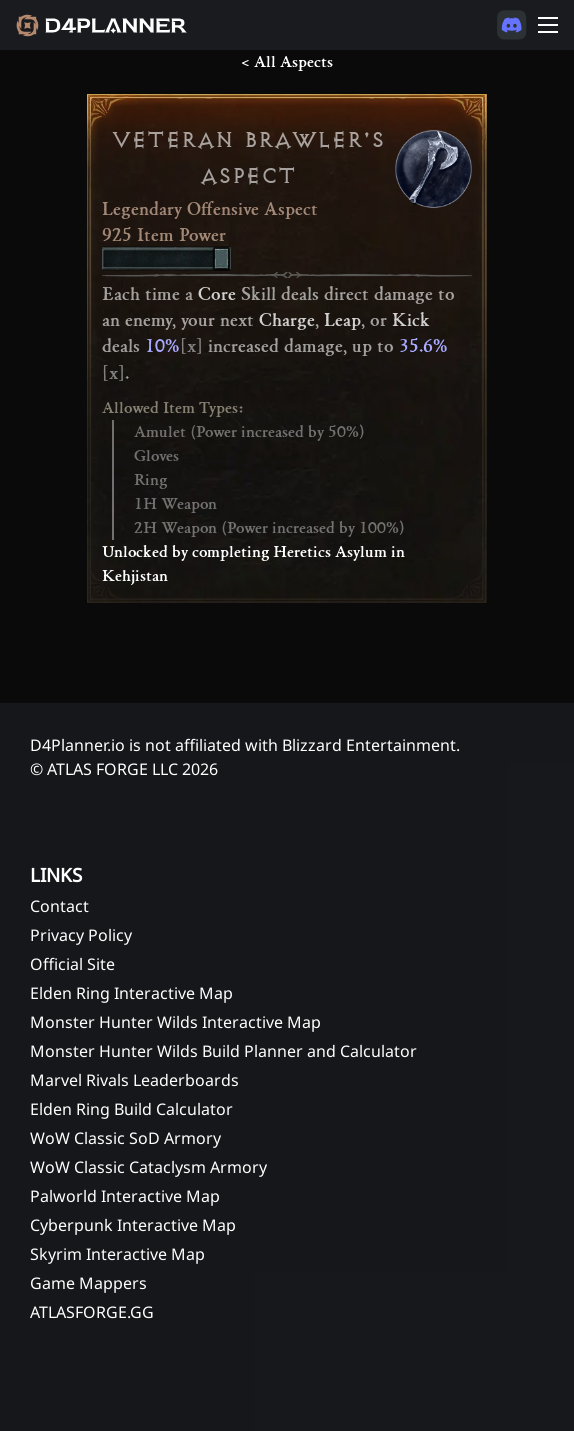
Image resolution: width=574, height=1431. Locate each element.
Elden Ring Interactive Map (131, 993)
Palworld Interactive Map (125, 1196)
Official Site (72, 964)
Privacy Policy (81, 935)
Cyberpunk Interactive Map (133, 1225)
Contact (59, 906)
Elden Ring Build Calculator (131, 1109)
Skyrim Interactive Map (117, 1254)
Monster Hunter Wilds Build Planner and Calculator (223, 1051)
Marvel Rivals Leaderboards (134, 1080)
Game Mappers (88, 1283)
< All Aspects (287, 62)
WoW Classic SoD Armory (125, 1138)
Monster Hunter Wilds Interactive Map (175, 1022)
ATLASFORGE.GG (92, 1312)
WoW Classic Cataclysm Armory (148, 1167)
